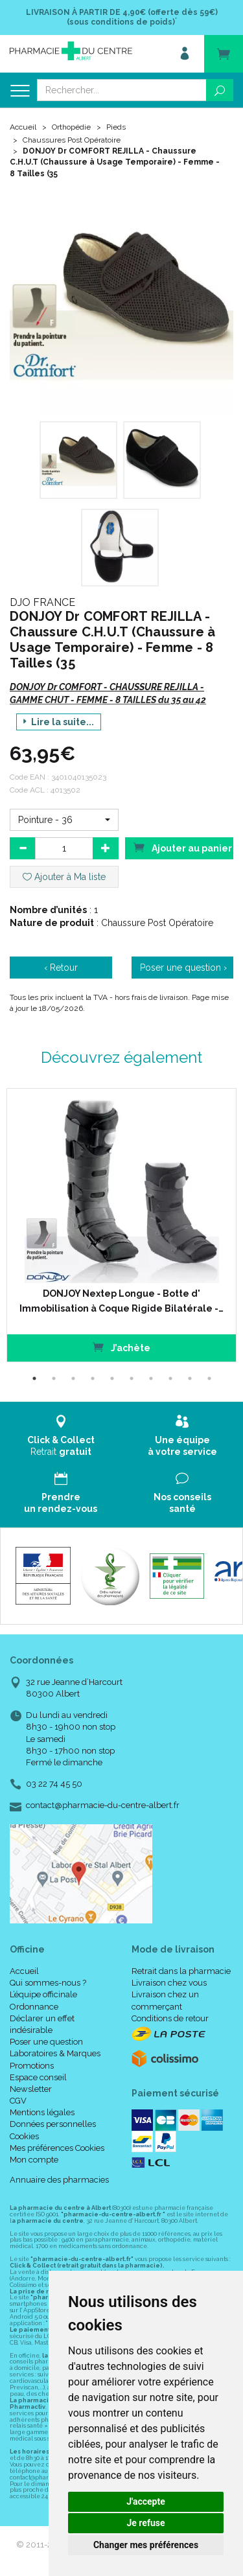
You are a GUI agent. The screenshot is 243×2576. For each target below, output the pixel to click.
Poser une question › (183, 967)
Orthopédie (71, 127)
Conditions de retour (170, 2018)
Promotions (32, 2066)
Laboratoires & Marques (55, 2053)
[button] (64, 820)
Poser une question (46, 2042)
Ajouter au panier (182, 847)
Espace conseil (38, 2077)
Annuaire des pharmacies (59, 2180)
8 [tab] (170, 1378)
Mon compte (34, 2159)
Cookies (24, 2136)
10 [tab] (209, 1378)
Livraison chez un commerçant (165, 2000)
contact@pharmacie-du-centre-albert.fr (102, 1805)
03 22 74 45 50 (54, 1784)
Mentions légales (42, 2112)
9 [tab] (189, 1378)
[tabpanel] (121, 1225)
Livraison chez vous (169, 1983)
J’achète (121, 1347)
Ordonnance (34, 2007)
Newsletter (31, 2089)
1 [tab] (34, 1378)
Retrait (61, 1436)
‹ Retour (61, 967)
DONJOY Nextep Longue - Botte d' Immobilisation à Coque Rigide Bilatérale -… (121, 1300)
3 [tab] (73, 1378)
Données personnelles (53, 2124)
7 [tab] (151, 1378)
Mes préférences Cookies (57, 2148)
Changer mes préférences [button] (145, 2545)
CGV (18, 2101)
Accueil (23, 127)
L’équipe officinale (43, 1994)
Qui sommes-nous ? (48, 1983)
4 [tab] (92, 1378)
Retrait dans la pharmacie (181, 1971)
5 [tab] (112, 1378)
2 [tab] (53, 1378)
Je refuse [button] (145, 2523)
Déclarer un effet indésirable (42, 2024)
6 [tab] (131, 1378)
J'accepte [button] (145, 2501)
